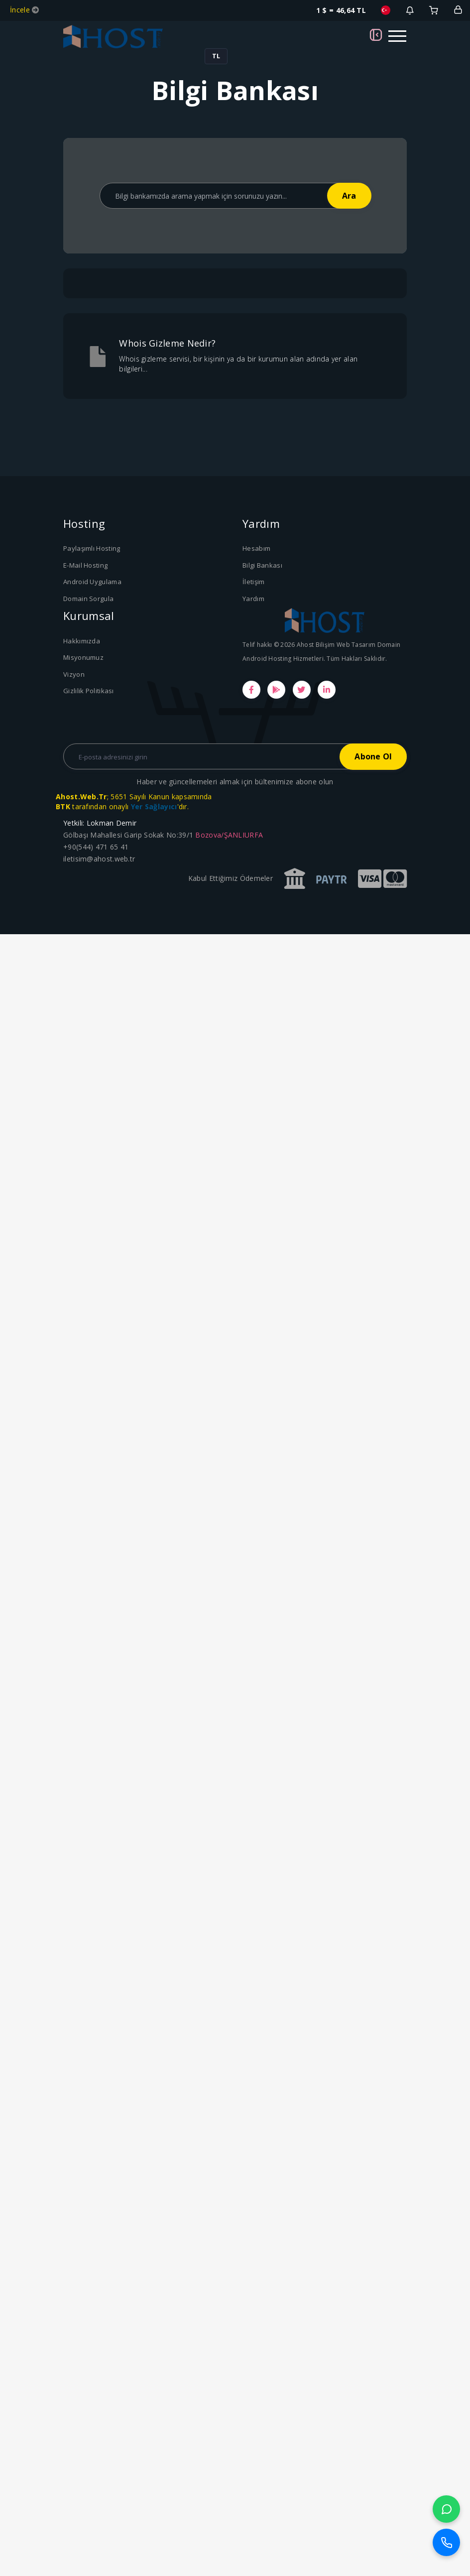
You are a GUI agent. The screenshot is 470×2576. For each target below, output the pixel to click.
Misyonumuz (83, 657)
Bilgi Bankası (262, 565)
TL (216, 55)
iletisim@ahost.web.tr (99, 858)
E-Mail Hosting (85, 565)
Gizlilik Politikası (88, 690)
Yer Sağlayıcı (154, 806)
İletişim (253, 581)
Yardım (253, 598)
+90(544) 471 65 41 (95, 847)
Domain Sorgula (88, 598)
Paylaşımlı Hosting (91, 548)
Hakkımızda (81, 640)
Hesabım (256, 548)
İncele (21, 9)
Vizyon (74, 674)
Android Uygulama (92, 581)
